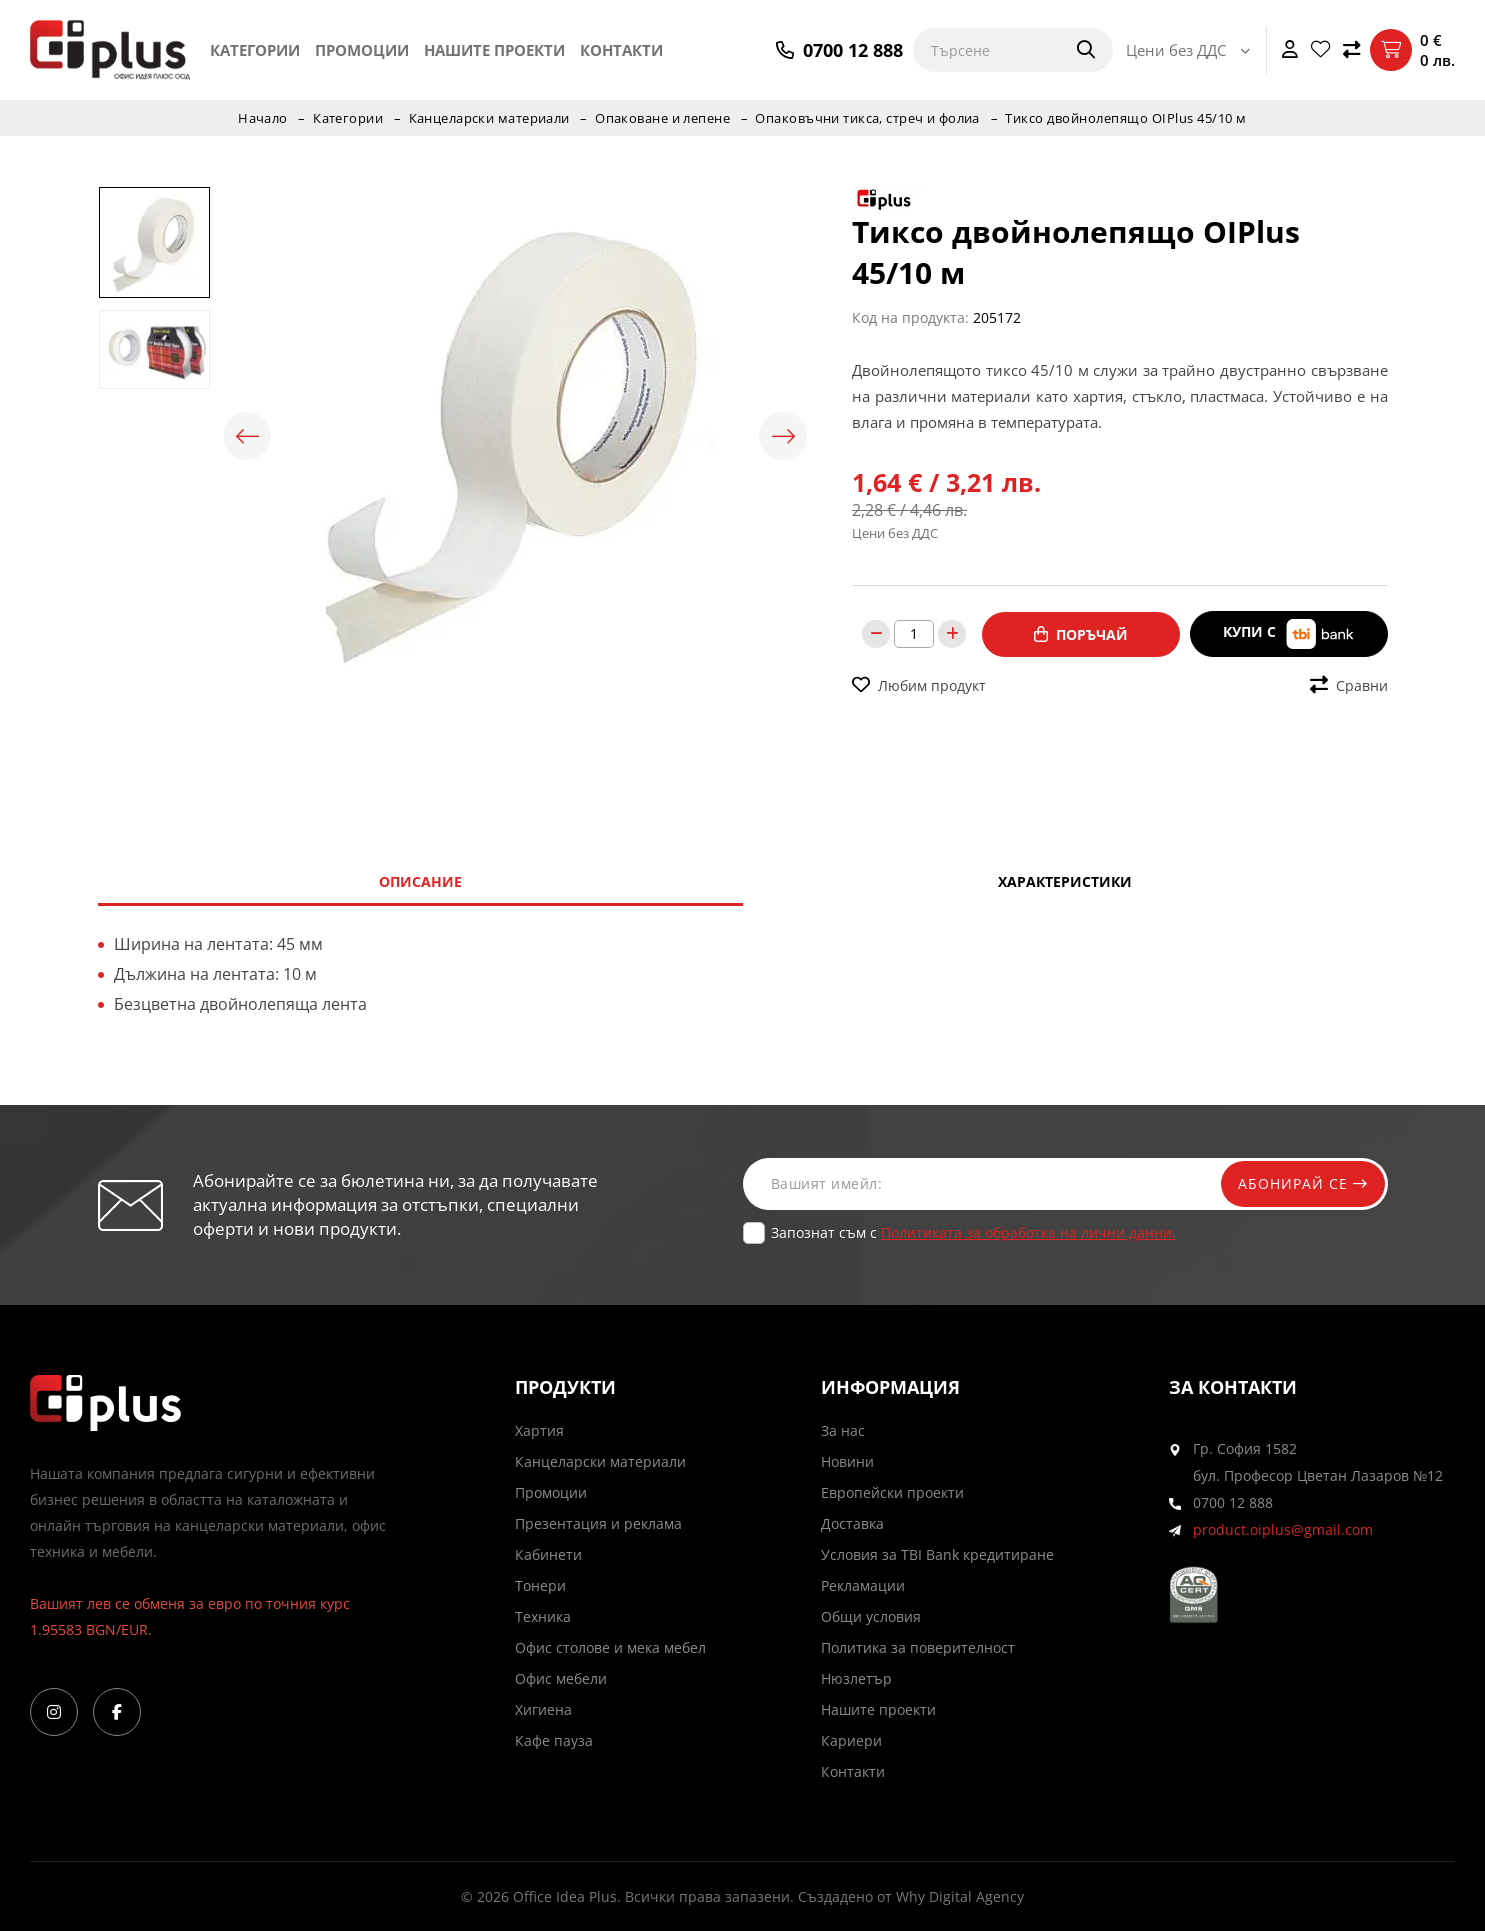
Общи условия (871, 1616)
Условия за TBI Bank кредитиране (937, 1554)
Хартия (539, 1430)
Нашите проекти (494, 50)
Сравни (1349, 684)
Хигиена (543, 1709)
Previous (249, 436)
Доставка (852, 1523)
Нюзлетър (856, 1678)
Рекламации (863, 1585)
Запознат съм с (973, 1232)
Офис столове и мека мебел (610, 1647)
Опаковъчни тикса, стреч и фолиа (869, 118)
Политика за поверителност (918, 1647)
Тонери (540, 1585)
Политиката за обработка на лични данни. (1028, 1232)
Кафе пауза (554, 1740)
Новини (847, 1461)
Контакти (621, 50)
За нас (843, 1430)
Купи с (1289, 633)
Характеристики (1065, 881)
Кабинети (548, 1554)
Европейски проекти (892, 1492)
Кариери (851, 1740)
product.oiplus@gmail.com (1283, 1529)
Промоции (362, 50)
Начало (260, 118)
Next (782, 436)
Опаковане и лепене (663, 118)
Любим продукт (919, 684)
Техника (543, 1616)
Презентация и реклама (598, 1523)
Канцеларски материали (488, 118)
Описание (420, 881)
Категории (255, 50)
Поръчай (1081, 633)
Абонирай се (1300, 1183)
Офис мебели (561, 1678)
